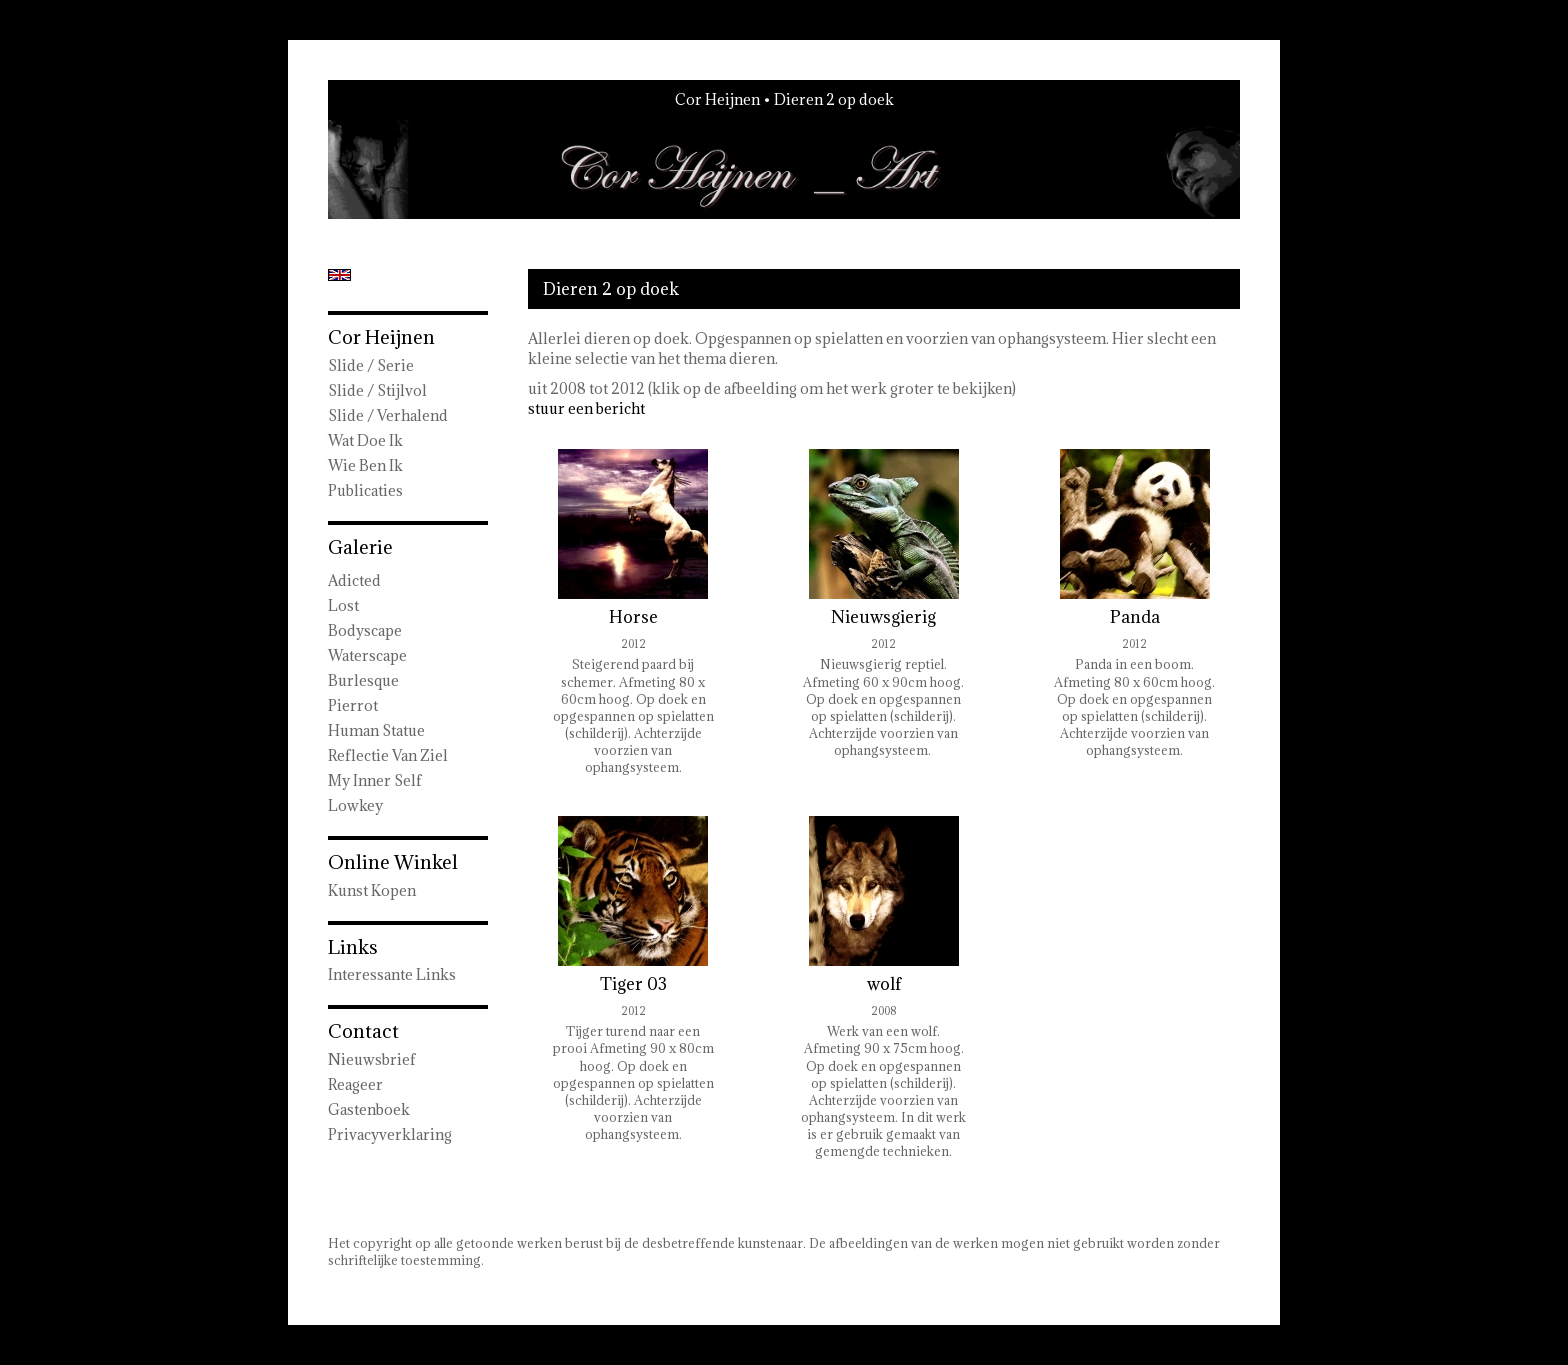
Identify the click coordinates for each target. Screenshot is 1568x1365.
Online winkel (393, 862)
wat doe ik (365, 440)
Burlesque (363, 680)
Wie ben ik (365, 465)
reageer (355, 1084)
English (339, 275)
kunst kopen (372, 890)
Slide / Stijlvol (377, 390)
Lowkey (355, 805)
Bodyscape (365, 630)
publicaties (365, 490)
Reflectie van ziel (388, 755)
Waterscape (367, 655)
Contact (363, 1031)
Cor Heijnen (717, 99)
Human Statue (376, 730)
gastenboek (369, 1109)
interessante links (392, 974)
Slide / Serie (371, 365)
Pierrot (353, 705)
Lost (343, 605)
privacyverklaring (390, 1134)
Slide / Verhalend (388, 415)
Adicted (354, 580)
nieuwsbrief (372, 1059)
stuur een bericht (586, 408)
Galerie (360, 547)
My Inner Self (375, 780)
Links (353, 947)
